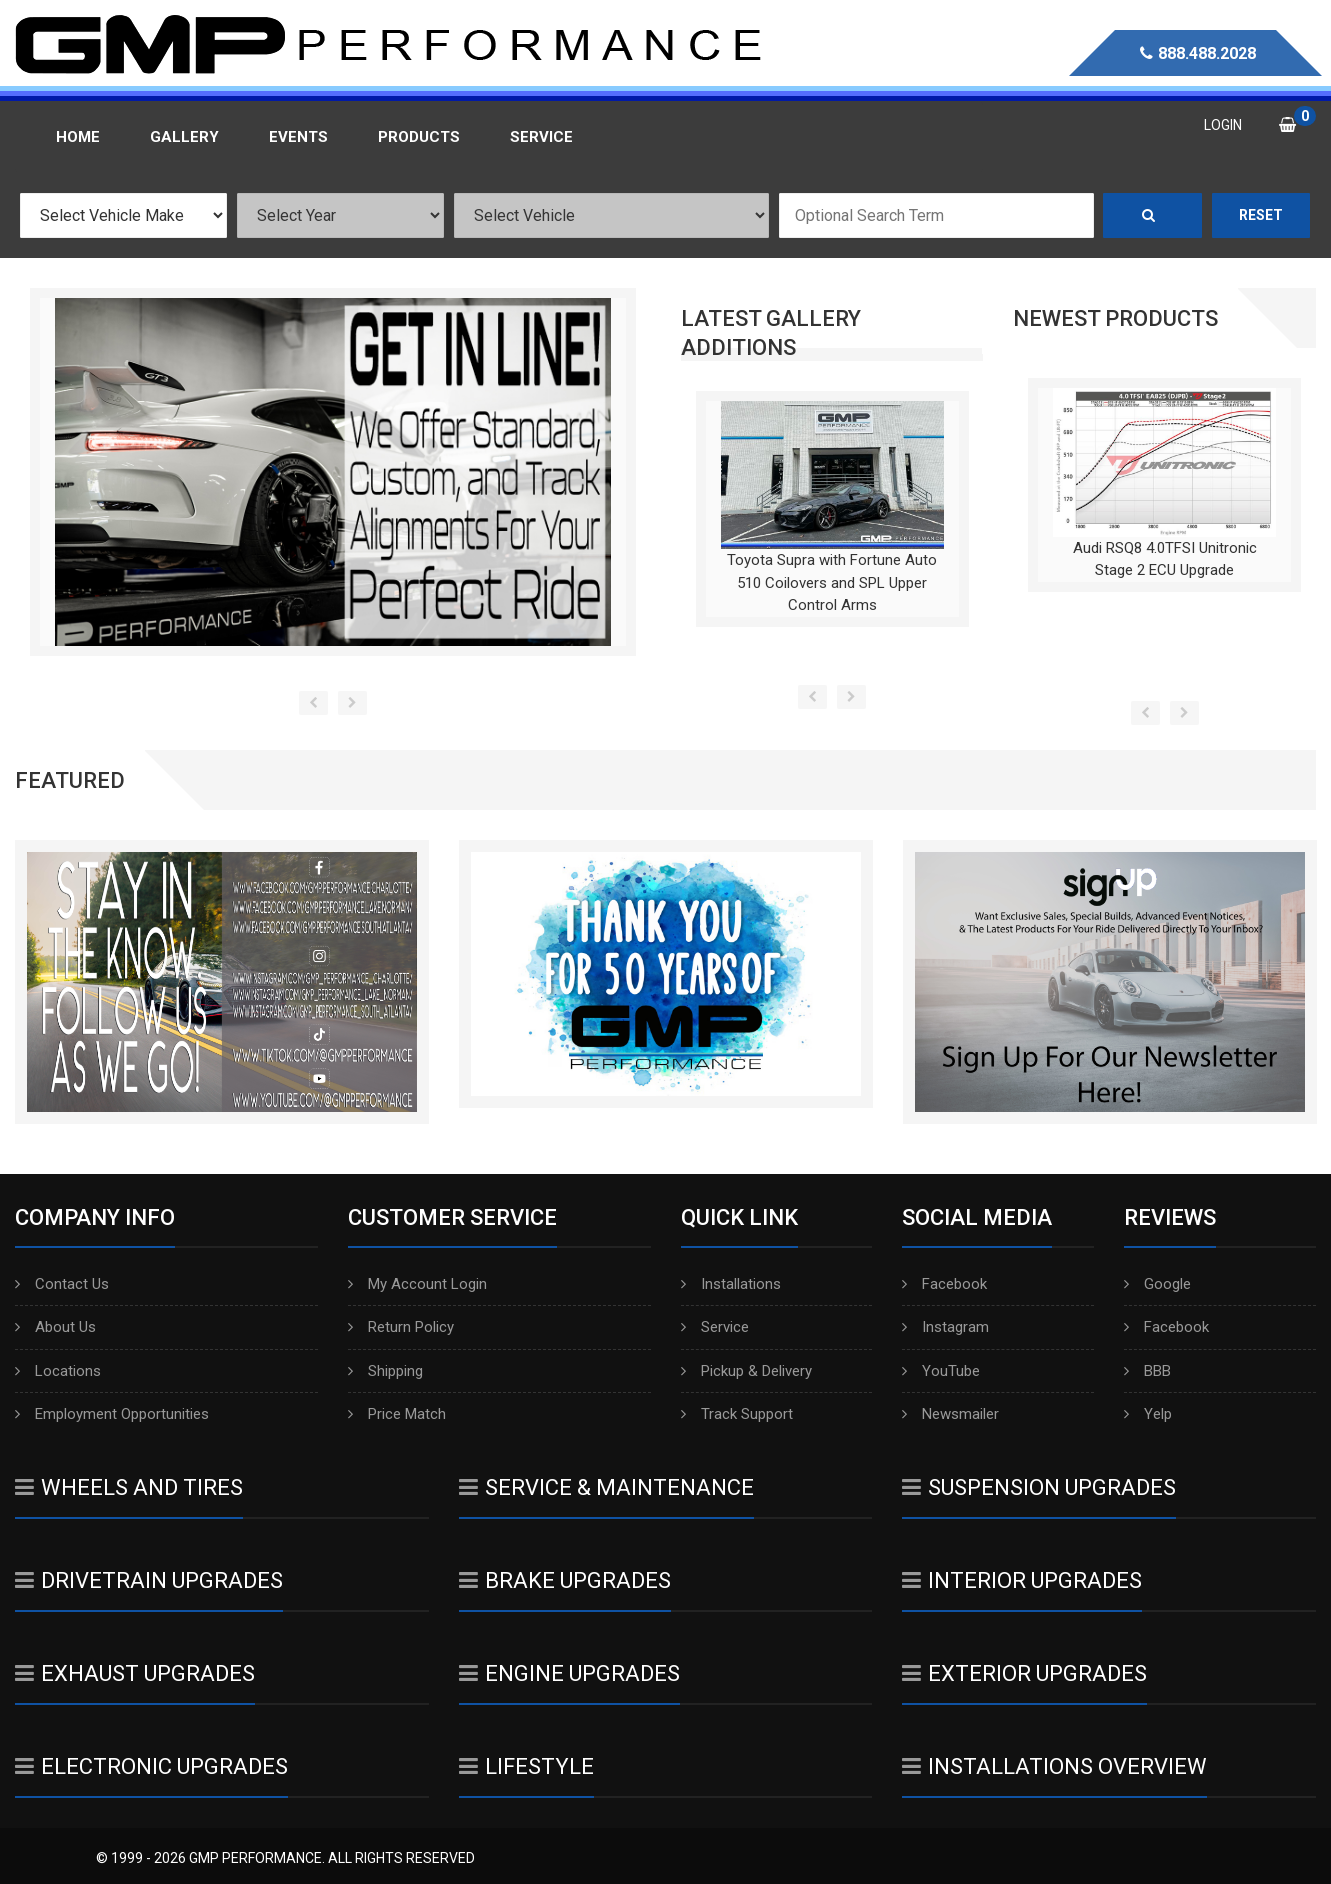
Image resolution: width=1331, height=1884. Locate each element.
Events (298, 137)
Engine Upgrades (569, 1673)
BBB (1147, 1371)
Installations (731, 1284)
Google (1157, 1284)
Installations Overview (1054, 1766)
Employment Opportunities (112, 1414)
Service (715, 1327)
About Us (55, 1327)
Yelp (1148, 1414)
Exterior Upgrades (1024, 1673)
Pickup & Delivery (746, 1371)
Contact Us (62, 1284)
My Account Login (417, 1284)
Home (78, 137)
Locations (58, 1371)
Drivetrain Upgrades (149, 1580)
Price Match (397, 1414)
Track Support (737, 1414)
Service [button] (541, 137)
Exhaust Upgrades (135, 1673)
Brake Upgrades (565, 1580)
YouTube (941, 1371)
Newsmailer (950, 1414)
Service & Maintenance (606, 1487)
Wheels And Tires (129, 1487)
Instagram (945, 1327)
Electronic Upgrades (151, 1766)
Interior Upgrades (1022, 1580)
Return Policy (401, 1327)
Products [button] (419, 137)
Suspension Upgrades (1039, 1487)
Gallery (184, 137)
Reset (1261, 215)
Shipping (385, 1371)
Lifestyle (526, 1766)
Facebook (944, 1284)
